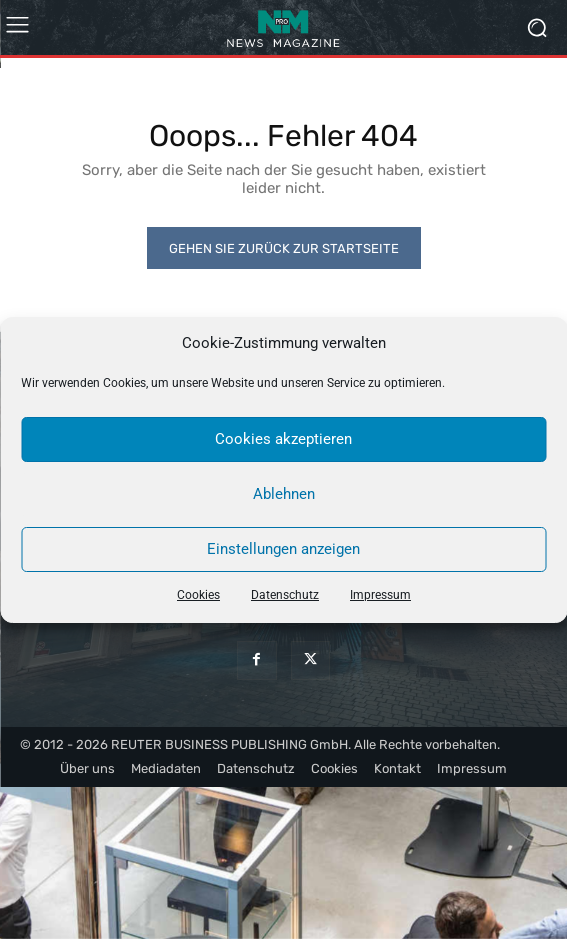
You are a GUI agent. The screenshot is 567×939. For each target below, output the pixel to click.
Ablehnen (284, 494)
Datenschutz (285, 595)
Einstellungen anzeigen (283, 549)
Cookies (198, 595)
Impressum (380, 595)
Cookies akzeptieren (283, 439)
